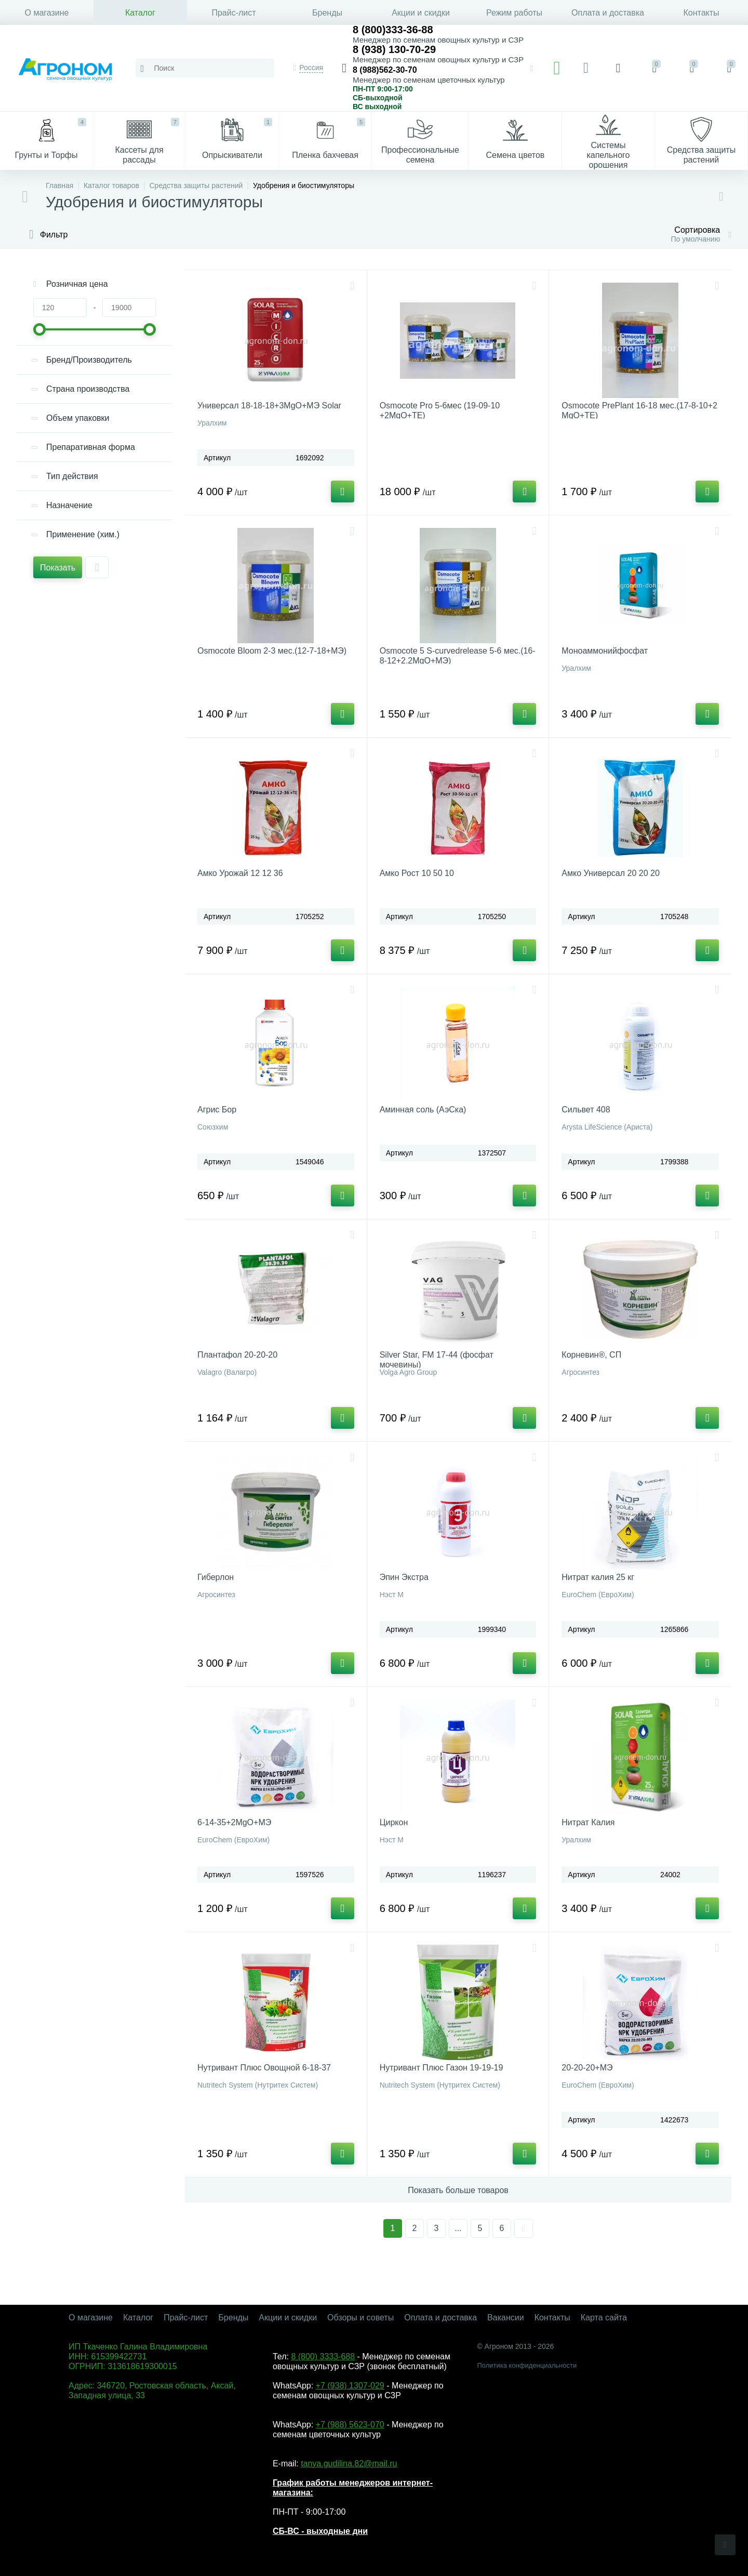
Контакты (701, 12)
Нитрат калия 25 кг (598, 1577)
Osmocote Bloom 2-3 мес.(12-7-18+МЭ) (271, 650)
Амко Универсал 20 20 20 (611, 873)
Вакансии (505, 2317)
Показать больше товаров (458, 2190)
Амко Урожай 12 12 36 (240, 873)
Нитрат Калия (588, 1822)
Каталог (140, 12)
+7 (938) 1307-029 (350, 2385)
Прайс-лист (233, 12)
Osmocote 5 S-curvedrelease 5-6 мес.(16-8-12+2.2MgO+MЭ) (458, 655)
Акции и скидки (421, 12)
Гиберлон (215, 1577)
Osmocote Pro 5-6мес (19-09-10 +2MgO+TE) (440, 410)
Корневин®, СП (591, 1354)
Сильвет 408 (586, 1109)
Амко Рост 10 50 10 (417, 873)
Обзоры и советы (360, 2317)
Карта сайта (604, 2317)
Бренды (327, 12)
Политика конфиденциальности (527, 2365)
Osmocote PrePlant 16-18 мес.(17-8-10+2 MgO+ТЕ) (639, 410)
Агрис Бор (216, 1109)
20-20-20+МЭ (587, 2067)
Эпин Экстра (404, 1577)
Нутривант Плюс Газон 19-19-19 (441, 2067)
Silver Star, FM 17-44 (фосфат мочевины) (436, 1359)
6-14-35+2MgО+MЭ (234, 1822)
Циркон (394, 1822)
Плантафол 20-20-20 (237, 1354)
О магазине (47, 12)
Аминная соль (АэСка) (423, 1109)
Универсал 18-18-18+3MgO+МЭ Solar (269, 405)
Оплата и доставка (607, 12)
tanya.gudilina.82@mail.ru (349, 2463)
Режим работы (514, 12)
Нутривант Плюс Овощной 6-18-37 (264, 2067)
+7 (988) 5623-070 (350, 2424)
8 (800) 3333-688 (323, 2356)
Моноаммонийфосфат (605, 650)
